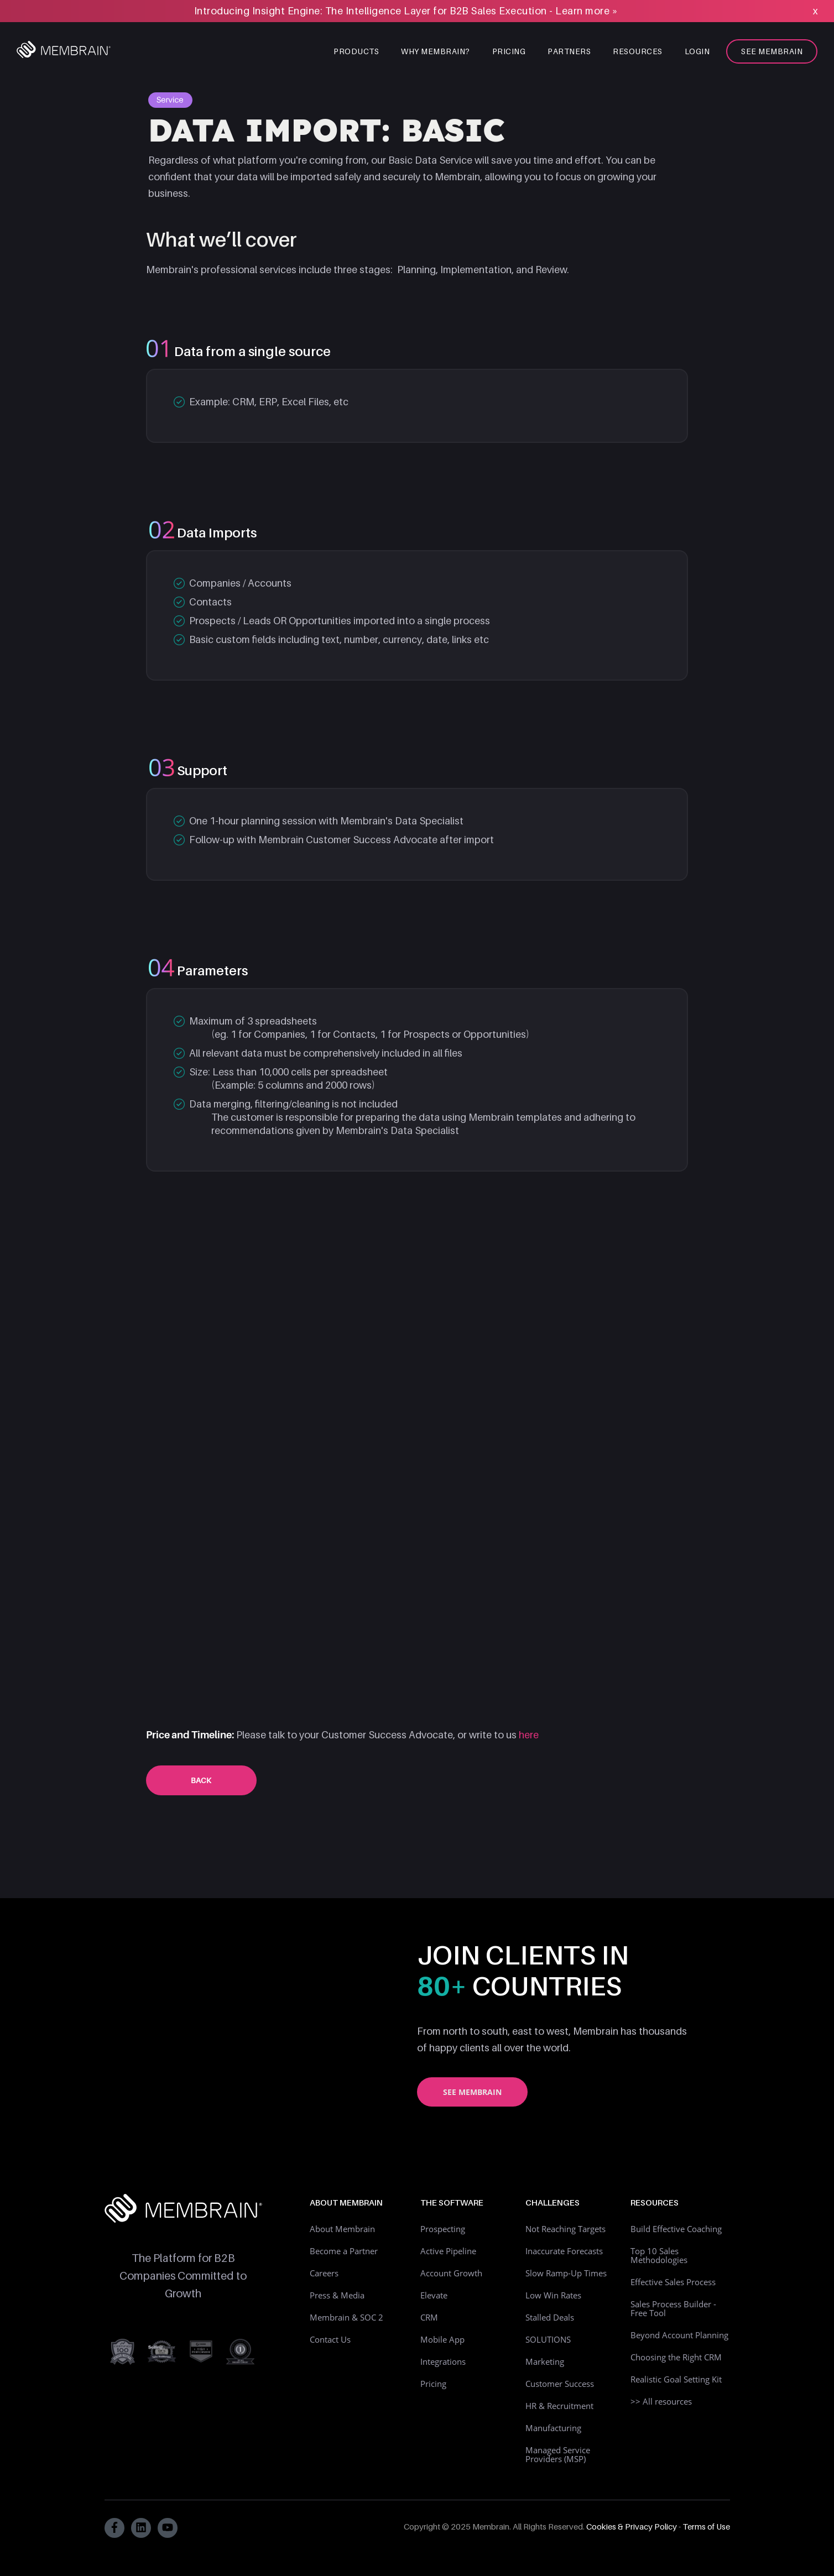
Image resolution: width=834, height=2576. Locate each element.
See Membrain (472, 2092)
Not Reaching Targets (565, 2228)
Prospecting (442, 2228)
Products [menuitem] (356, 51)
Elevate (433, 2295)
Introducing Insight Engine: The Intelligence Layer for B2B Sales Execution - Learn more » (406, 11)
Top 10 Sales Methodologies (658, 2255)
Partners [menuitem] (569, 51)
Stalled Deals (549, 2317)
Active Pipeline (448, 2250)
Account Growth (451, 2273)
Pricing (433, 2383)
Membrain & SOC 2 (346, 2317)
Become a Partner (344, 2250)
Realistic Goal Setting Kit (676, 2379)
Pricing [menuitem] (509, 51)
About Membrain (342, 2228)
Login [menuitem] (697, 51)
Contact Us (330, 2339)
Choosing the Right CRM (676, 2357)
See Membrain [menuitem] (771, 51)
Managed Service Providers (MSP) (557, 2454)
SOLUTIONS (548, 2339)
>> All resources (661, 2401)
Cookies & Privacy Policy (631, 2526)
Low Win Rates (553, 2295)
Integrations (443, 2361)
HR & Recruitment (559, 2405)
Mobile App (442, 2339)
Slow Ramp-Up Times (566, 2273)
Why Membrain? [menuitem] (435, 51)
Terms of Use (706, 2526)
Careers (324, 2273)
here (529, 1735)
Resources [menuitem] (638, 51)
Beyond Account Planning (679, 2334)
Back (201, 1780)
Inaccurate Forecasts (564, 2250)
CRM (429, 2317)
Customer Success (559, 2383)
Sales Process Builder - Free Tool (673, 2308)
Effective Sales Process (673, 2281)
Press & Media (337, 2295)
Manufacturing (553, 2427)
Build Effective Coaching (676, 2228)
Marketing (544, 2361)
